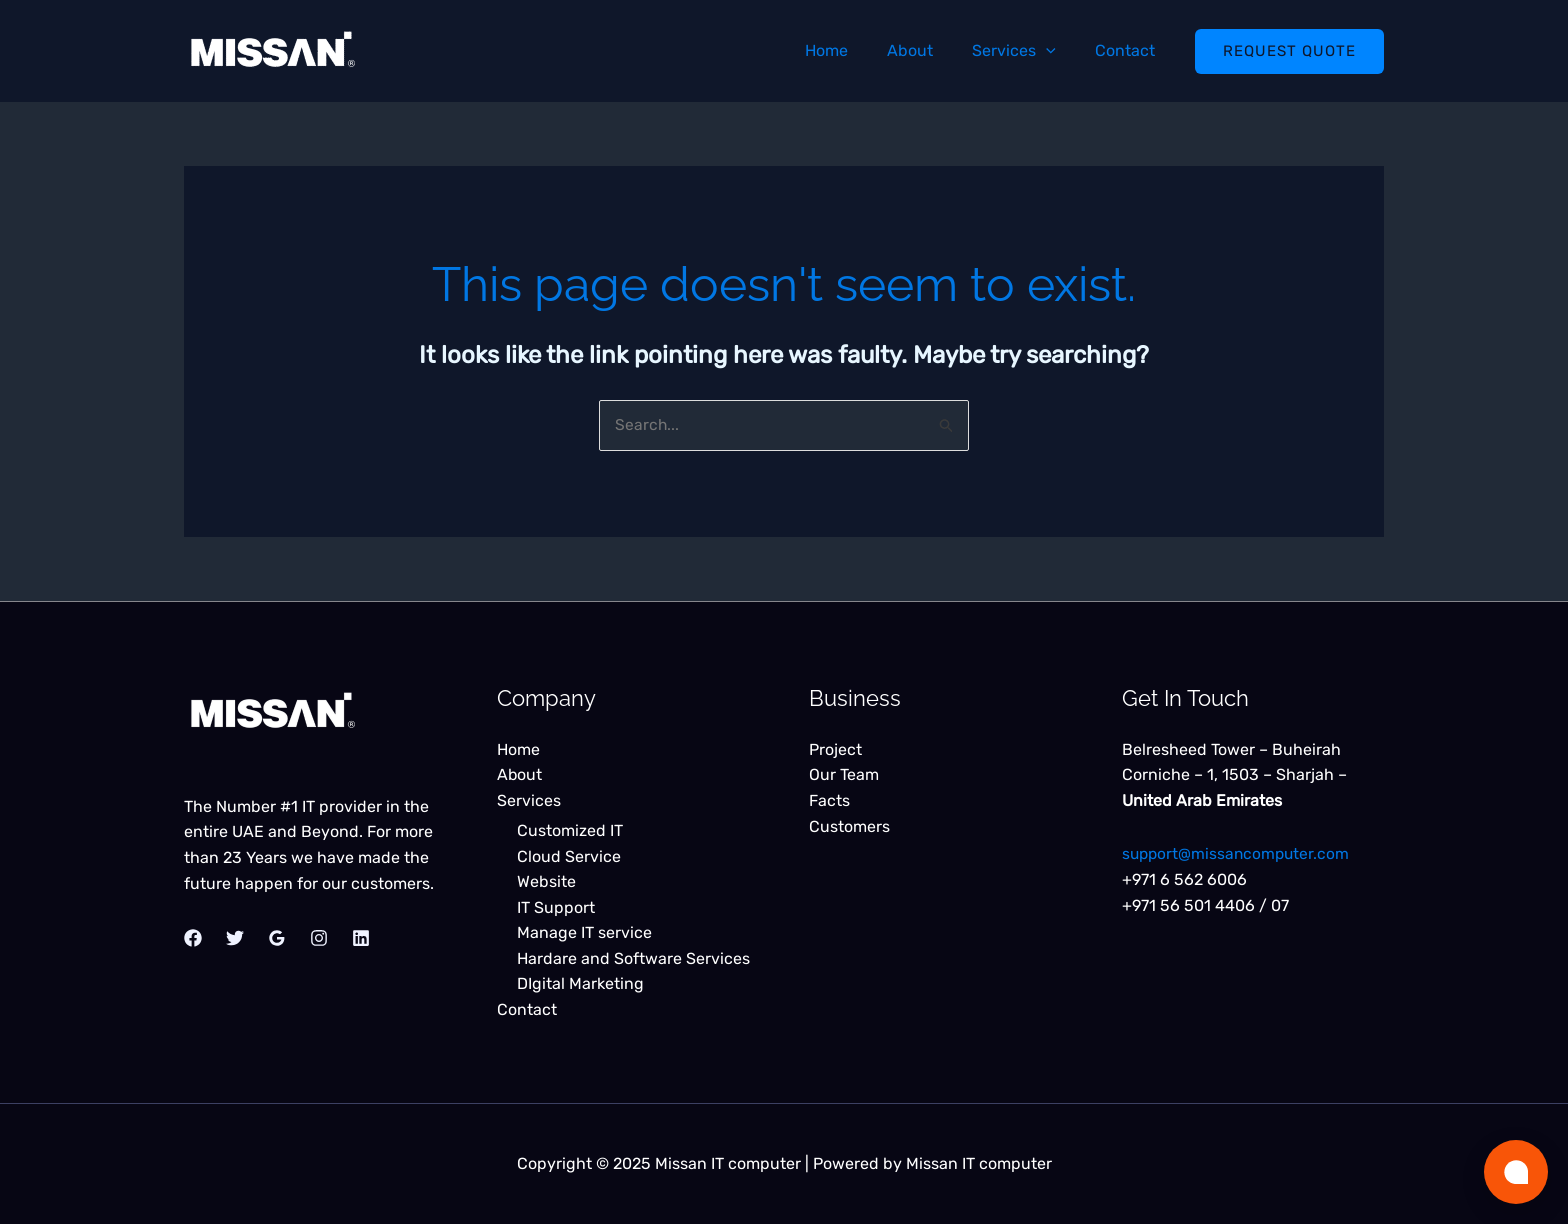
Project (835, 749)
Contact (1129, 50)
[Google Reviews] (277, 939)
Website (546, 881)
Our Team (844, 775)
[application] (1057, 50)
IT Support (556, 907)
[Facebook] (193, 939)
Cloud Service (569, 856)
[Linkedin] (361, 939)
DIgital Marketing (580, 984)
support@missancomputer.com (1238, 854)
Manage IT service (584, 932)
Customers (849, 826)
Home (851, 50)
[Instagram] (319, 939)
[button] (1289, 51)
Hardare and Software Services (633, 958)
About (928, 50)
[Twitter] (235, 939)
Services (1025, 50)
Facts (829, 800)
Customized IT (570, 830)
